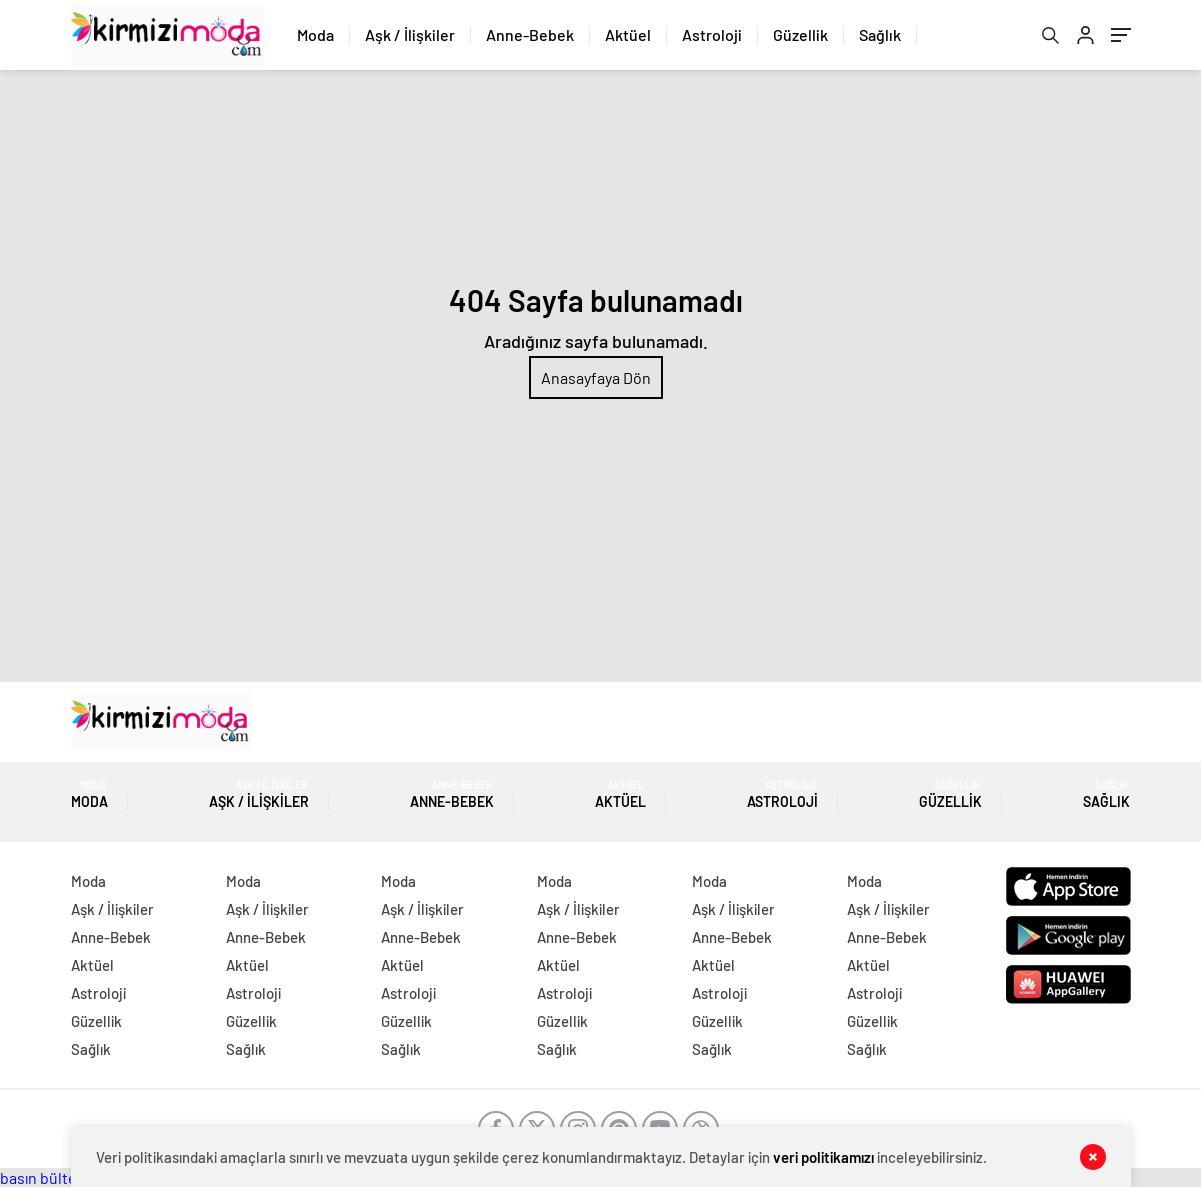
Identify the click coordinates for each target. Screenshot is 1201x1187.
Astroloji (712, 34)
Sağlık (880, 34)
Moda (315, 34)
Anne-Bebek (530, 34)
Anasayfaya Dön (596, 377)
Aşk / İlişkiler (410, 34)
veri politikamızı (823, 1157)
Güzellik (800, 34)
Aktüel (628, 34)
